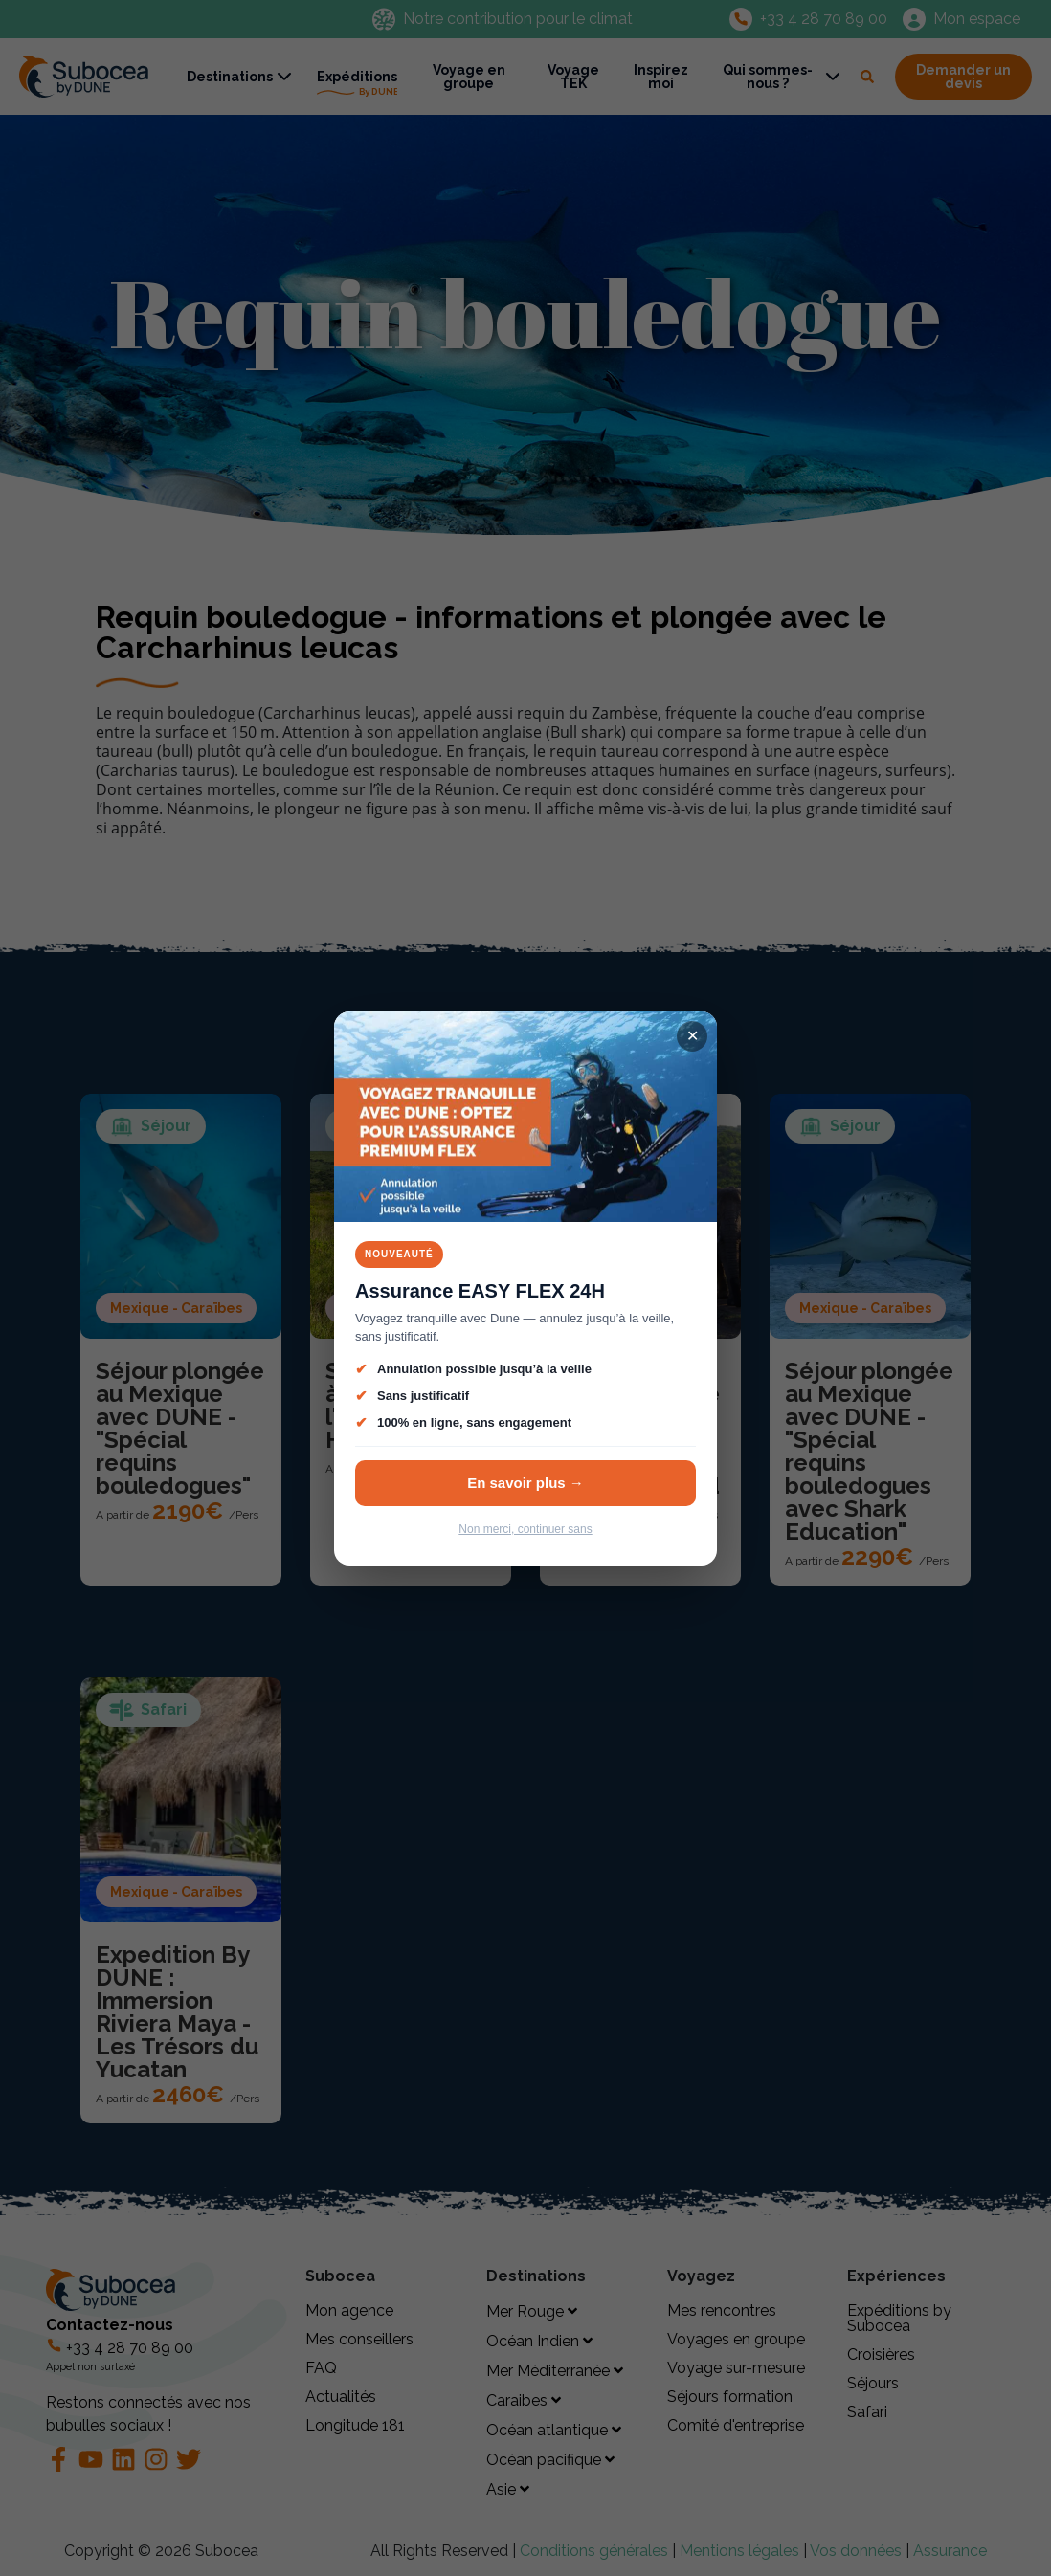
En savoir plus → (525, 1483)
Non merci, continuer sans (525, 1529)
